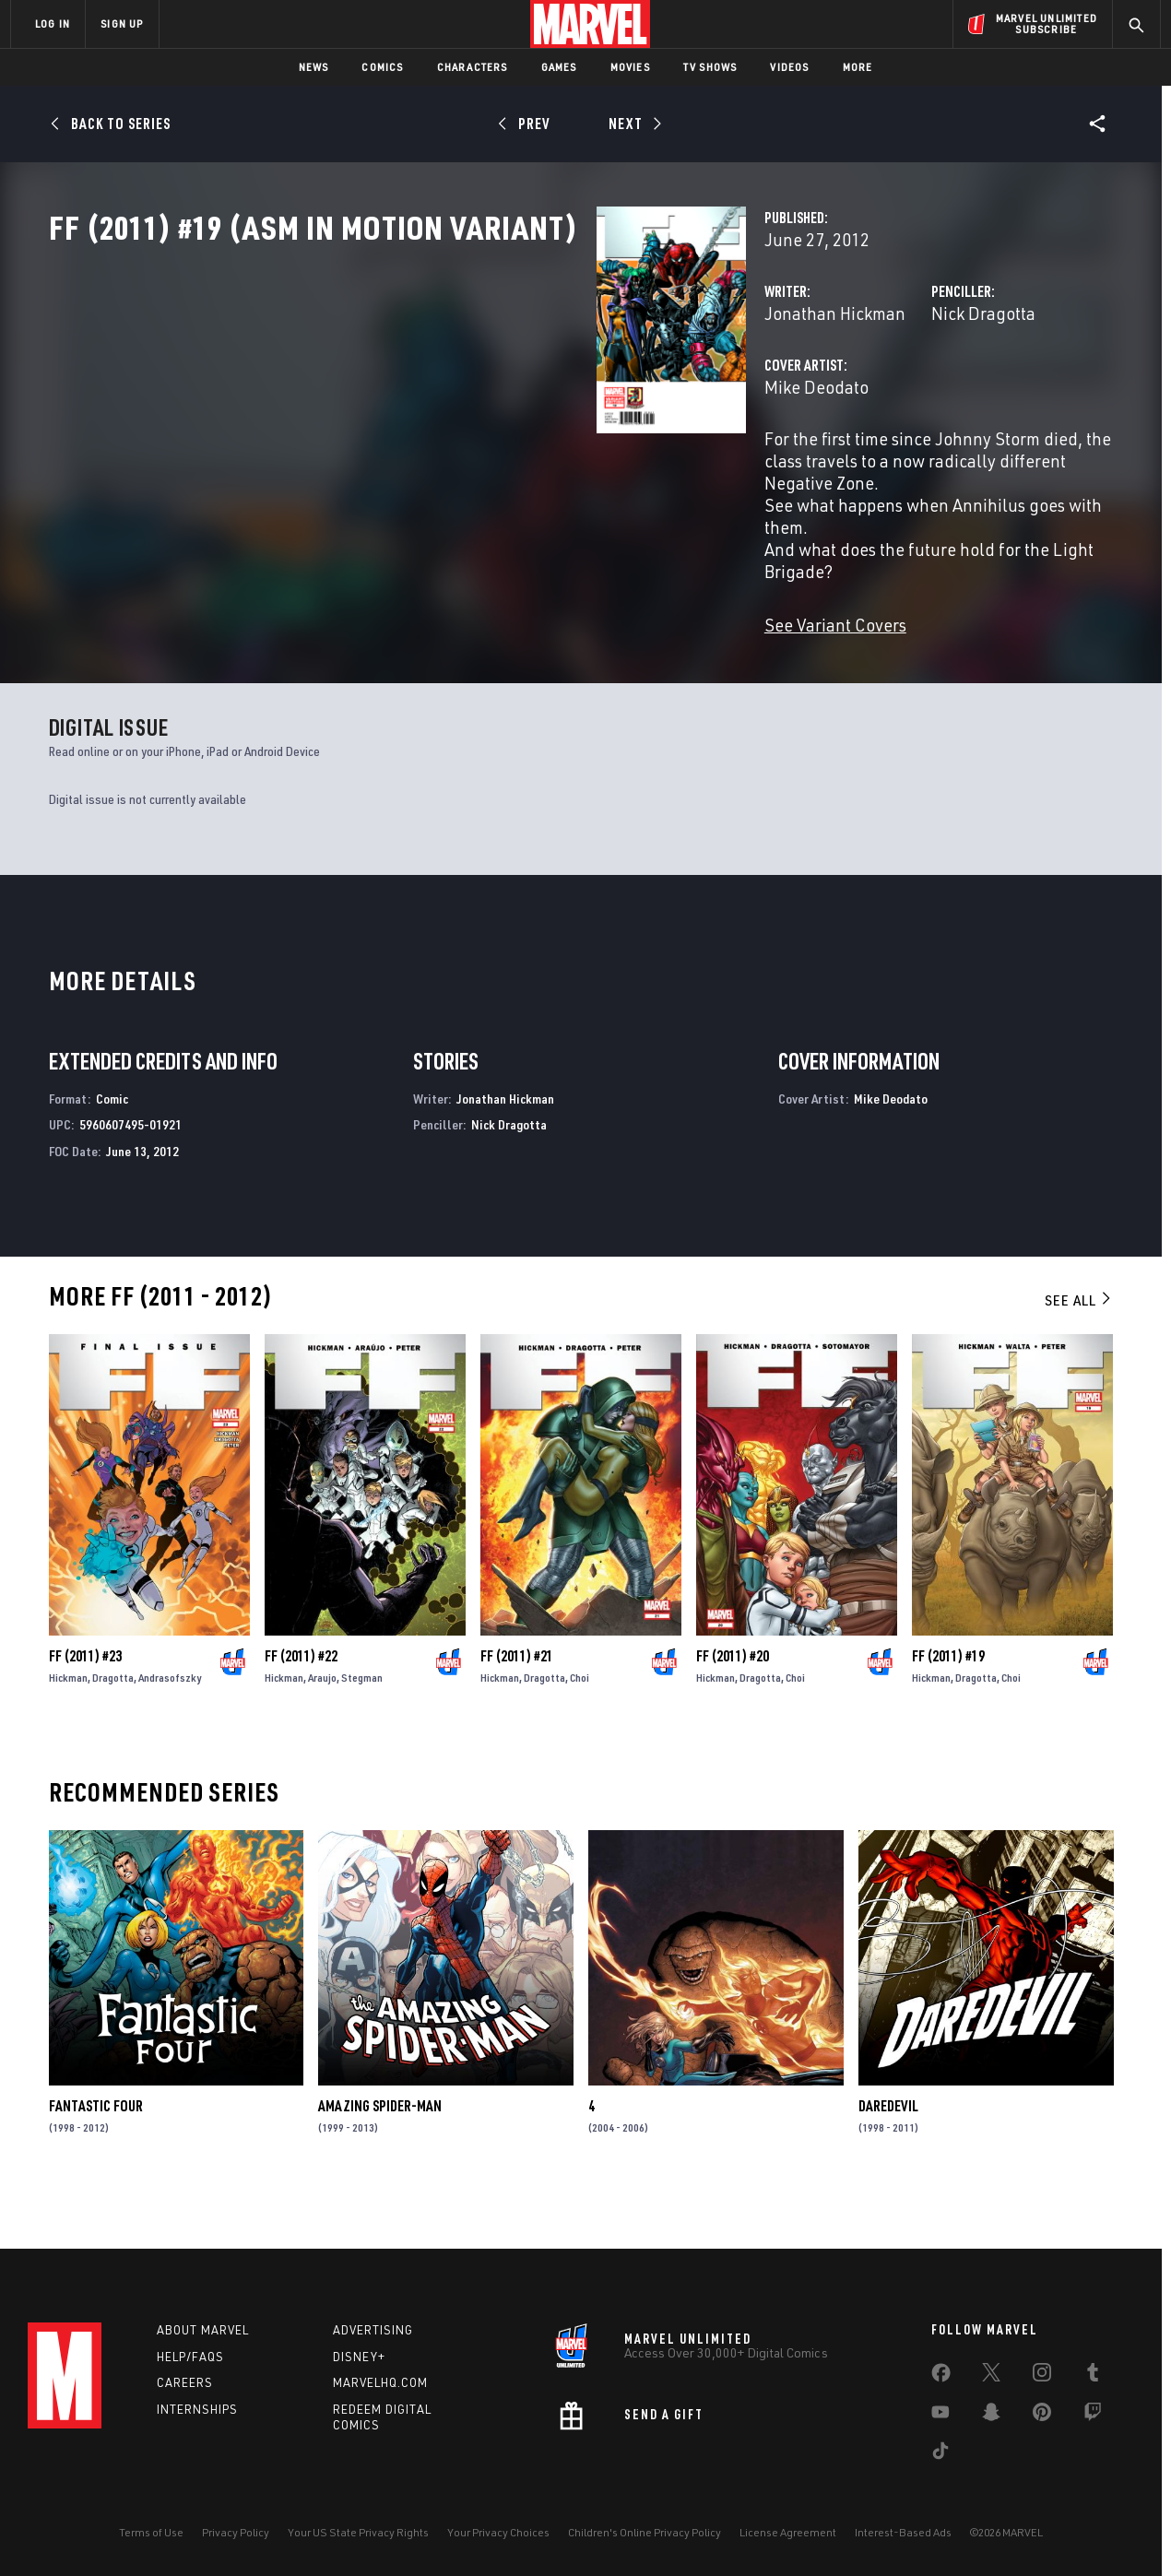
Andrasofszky (169, 1724)
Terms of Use (151, 2532)
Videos (789, 67)
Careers (185, 2382)
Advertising (373, 2329)
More (858, 67)
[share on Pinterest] (1042, 2415)
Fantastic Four (96, 2152)
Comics (382, 67)
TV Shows (710, 67)
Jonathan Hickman (451, 394)
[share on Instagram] (1042, 2376)
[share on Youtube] (940, 2415)
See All (1079, 1346)
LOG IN (52, 23)
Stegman (362, 1724)
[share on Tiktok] (940, 2454)
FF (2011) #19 (948, 1703)
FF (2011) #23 (85, 1703)
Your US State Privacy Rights (358, 2532)
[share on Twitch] (1092, 2415)
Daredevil (888, 2152)
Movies (630, 67)
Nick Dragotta (791, 394)
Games (559, 67)
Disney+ (359, 2356)
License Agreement (787, 2532)
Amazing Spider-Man (380, 2152)
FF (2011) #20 (732, 1703)
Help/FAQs (190, 2356)
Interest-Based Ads (903, 2532)
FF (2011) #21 (516, 1703)
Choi (579, 1724)
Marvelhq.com (380, 2382)
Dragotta (113, 1724)
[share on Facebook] (941, 2377)
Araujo (322, 1724)
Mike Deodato (433, 468)
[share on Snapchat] (991, 2415)
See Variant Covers (452, 639)
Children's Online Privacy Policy (644, 2532)
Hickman (68, 1724)
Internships (197, 2409)
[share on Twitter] (991, 2376)
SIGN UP (122, 23)
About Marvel (203, 2329)
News (314, 67)
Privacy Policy (235, 2532)
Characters (472, 67)
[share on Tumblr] (1092, 2376)
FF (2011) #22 (301, 1703)
